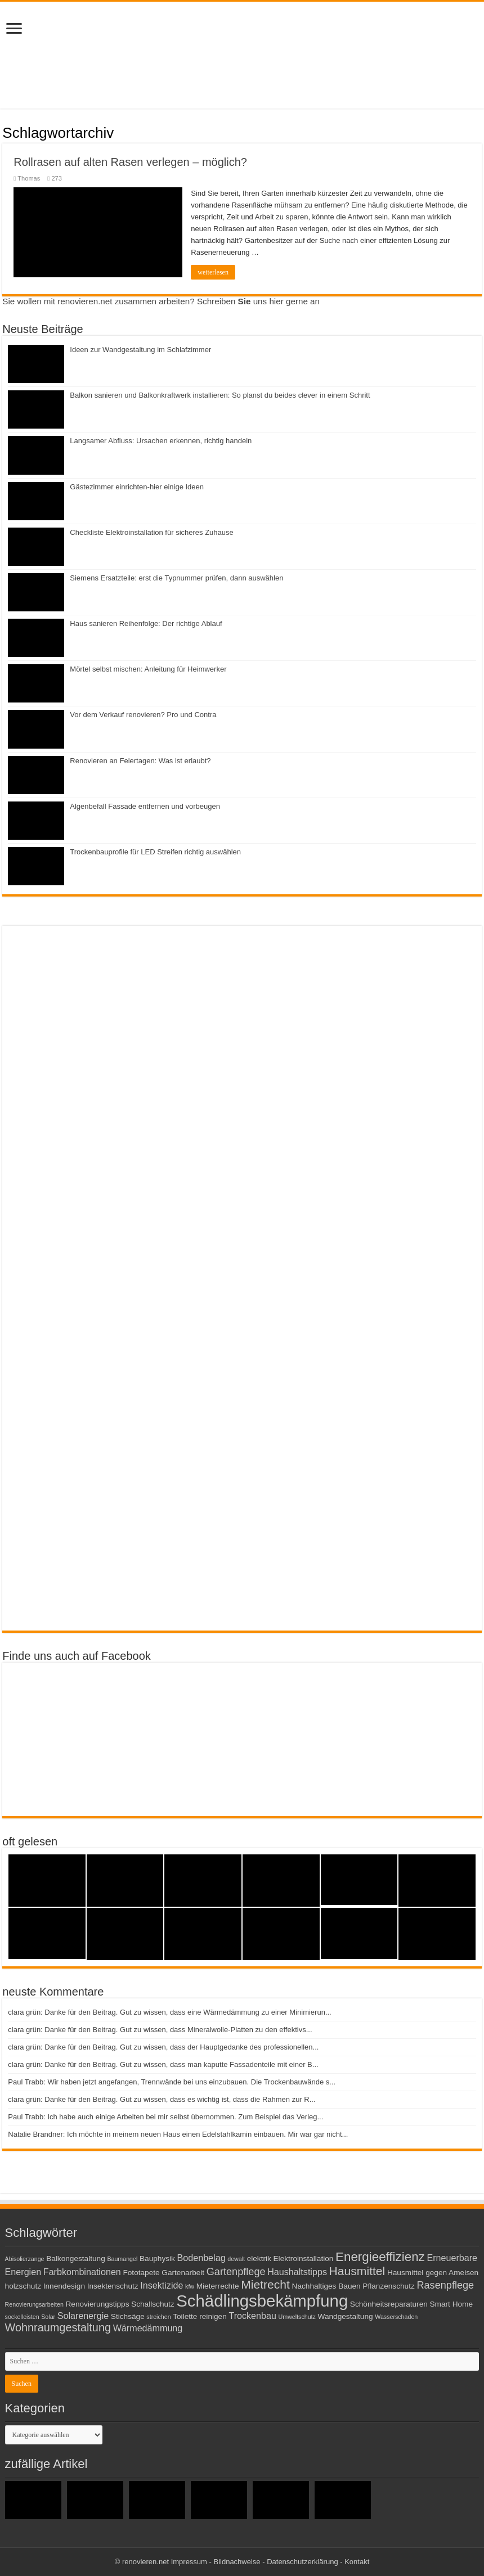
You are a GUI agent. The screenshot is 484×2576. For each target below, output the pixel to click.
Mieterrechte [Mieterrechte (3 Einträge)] (217, 2286)
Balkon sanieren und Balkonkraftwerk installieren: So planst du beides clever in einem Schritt (220, 395)
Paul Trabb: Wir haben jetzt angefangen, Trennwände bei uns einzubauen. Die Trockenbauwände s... (171, 2082)
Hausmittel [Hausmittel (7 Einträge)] (357, 2270)
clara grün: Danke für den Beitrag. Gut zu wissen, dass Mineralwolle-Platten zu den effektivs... (160, 2029)
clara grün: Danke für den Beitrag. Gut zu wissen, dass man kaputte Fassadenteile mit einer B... (163, 2064)
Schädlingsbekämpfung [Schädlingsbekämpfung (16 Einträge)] (262, 2300)
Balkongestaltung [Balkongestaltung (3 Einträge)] (75, 2258)
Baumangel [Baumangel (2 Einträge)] (122, 2258)
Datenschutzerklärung (302, 2561)
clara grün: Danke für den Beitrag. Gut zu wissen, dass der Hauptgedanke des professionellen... (163, 2047)
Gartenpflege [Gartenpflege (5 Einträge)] (236, 2271)
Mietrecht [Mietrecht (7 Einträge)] (265, 2284)
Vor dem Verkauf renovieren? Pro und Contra (143, 714)
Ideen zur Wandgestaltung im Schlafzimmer (140, 349)
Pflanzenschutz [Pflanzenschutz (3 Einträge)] (388, 2286)
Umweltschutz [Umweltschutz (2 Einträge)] (297, 2316)
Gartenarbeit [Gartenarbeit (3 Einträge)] (183, 2272)
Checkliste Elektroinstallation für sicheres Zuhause (151, 532)
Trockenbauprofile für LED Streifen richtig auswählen (155, 852)
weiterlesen (213, 272)
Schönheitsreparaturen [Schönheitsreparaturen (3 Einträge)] (389, 2304)
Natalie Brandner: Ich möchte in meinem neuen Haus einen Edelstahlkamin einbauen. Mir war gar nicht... (178, 2134)
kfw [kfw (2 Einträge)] (189, 2286)
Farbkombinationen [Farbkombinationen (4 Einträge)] (82, 2272)
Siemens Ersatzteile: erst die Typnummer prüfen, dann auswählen (176, 578)
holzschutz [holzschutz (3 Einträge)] (23, 2286)
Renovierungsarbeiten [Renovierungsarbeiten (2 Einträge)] (34, 2304)
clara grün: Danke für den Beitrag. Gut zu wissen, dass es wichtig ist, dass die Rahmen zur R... (161, 2099)
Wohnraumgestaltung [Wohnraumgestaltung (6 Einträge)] (58, 2327)
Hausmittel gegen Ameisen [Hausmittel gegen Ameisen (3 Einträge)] (432, 2272)
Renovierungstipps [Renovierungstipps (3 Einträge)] (97, 2304)
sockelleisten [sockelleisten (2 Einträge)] (22, 2316)
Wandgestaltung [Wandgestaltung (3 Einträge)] (345, 2316)
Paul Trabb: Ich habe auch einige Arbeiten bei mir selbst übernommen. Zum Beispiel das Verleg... (165, 2117)
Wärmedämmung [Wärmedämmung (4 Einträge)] (148, 2328)
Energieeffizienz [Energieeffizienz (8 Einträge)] (380, 2257)
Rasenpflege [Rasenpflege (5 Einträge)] (445, 2285)
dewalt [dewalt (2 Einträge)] (236, 2258)
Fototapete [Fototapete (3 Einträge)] (141, 2272)
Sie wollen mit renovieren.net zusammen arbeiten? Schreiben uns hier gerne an (161, 301)
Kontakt (356, 2561)
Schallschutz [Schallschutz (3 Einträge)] (152, 2304)
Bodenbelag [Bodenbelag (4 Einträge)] (201, 2258)
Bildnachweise (236, 2561)
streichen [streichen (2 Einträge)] (158, 2316)
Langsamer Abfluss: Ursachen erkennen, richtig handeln (161, 440)
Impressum (189, 2561)
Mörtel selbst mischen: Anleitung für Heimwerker (148, 669)
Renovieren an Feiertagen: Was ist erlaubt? (140, 760)
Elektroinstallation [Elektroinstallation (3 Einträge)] (304, 2258)
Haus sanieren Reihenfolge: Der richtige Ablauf (146, 623)
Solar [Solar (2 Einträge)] (48, 2316)
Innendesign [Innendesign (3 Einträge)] (64, 2286)
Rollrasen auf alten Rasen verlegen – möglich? (130, 162)
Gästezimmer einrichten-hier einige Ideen (137, 487)
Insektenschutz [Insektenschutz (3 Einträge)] (112, 2286)
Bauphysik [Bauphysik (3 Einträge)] (157, 2258)
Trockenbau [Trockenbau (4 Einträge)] (252, 2316)
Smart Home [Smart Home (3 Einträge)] (451, 2304)
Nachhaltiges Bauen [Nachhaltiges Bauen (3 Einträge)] (326, 2286)
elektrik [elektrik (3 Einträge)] (259, 2258)
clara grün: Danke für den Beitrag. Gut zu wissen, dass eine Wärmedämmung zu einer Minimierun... (169, 2012)
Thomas (28, 178)
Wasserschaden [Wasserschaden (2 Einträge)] (396, 2316)
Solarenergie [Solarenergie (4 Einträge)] (83, 2316)
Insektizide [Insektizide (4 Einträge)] (161, 2285)
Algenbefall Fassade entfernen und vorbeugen (145, 806)
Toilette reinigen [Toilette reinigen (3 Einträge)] (200, 2316)
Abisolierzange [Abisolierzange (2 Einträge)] (24, 2258)
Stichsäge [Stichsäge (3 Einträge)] (128, 2316)
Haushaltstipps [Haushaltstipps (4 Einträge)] (297, 2272)
